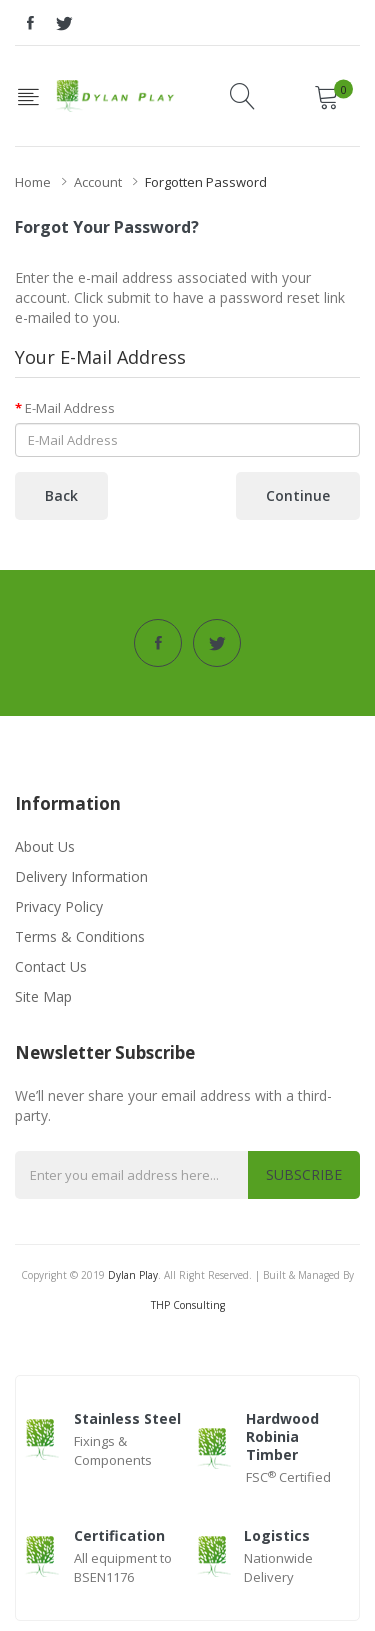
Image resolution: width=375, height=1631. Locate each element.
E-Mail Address (70, 408)
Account (98, 182)
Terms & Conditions (80, 936)
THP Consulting (188, 1305)
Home (33, 182)
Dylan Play (133, 1275)
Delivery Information (81, 876)
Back (61, 495)
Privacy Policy (59, 906)
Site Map (43, 996)
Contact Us (51, 966)
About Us (45, 846)
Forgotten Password (206, 182)
